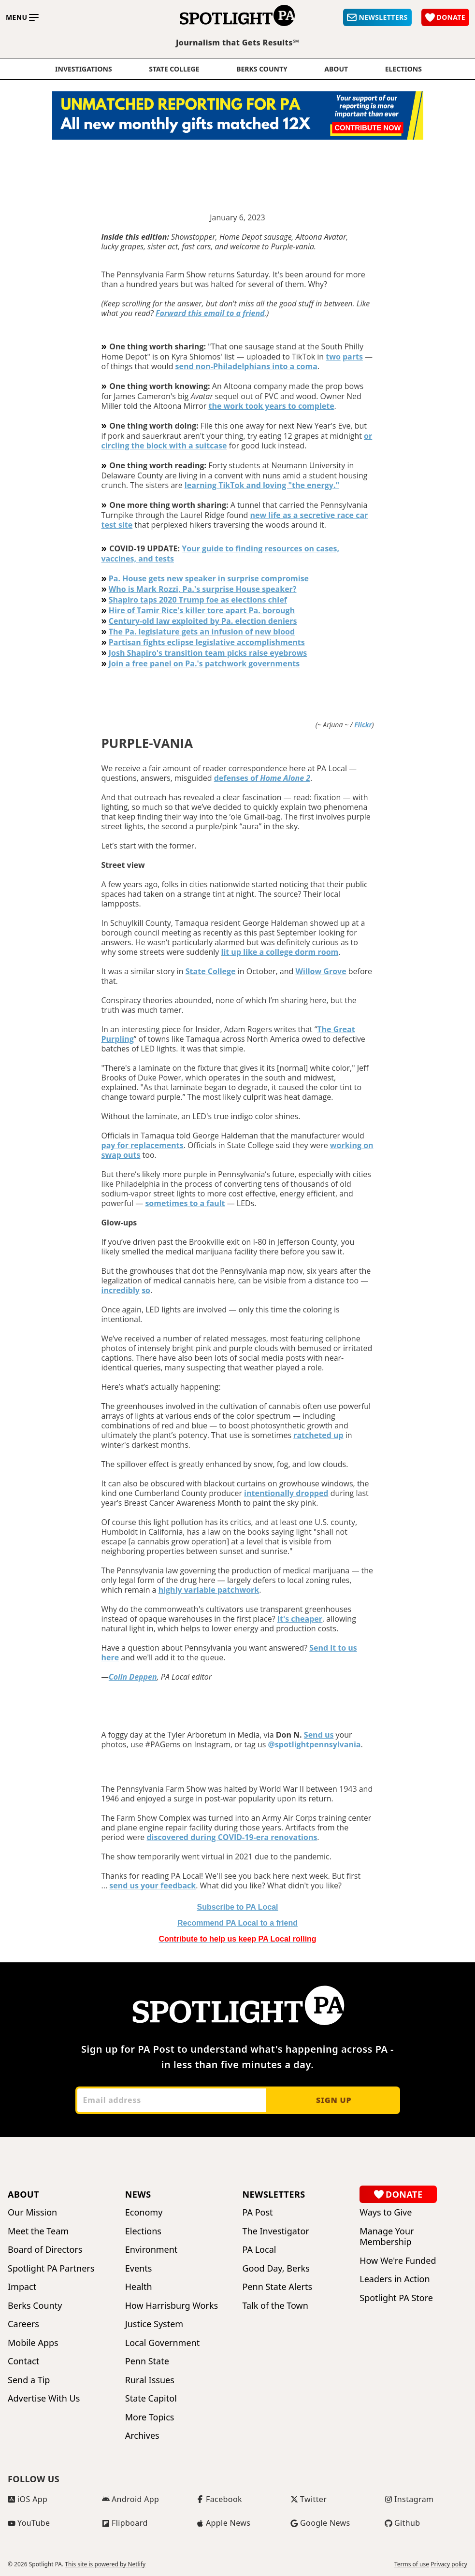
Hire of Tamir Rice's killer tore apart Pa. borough (202, 610)
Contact (23, 2361)
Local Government (162, 2342)
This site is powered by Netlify (105, 2564)
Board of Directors (45, 2249)
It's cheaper (299, 1618)
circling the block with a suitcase (164, 445)
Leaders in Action (395, 2279)
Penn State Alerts (278, 2286)
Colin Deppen (133, 1676)
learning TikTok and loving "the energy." (262, 485)
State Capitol (151, 2398)
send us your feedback (152, 1885)
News (138, 2194)
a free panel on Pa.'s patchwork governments (211, 663)
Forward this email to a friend (210, 313)
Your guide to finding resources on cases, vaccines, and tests (220, 553)
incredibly (120, 1290)
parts (353, 356)
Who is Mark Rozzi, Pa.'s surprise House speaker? (203, 589)
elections (403, 69)
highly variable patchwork (208, 1589)
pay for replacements (142, 1145)
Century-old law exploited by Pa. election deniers (203, 621)
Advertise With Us (44, 2398)
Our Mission (32, 2212)
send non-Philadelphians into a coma (246, 366)
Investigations (83, 69)
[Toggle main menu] (22, 17)
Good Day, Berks (276, 2268)
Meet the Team (38, 2231)
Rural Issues (149, 2380)
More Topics (149, 2417)
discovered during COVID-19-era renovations (231, 1837)
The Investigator (276, 2231)
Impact (22, 2286)
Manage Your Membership (387, 2236)
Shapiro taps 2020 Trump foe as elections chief (198, 599)
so (146, 1290)
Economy (144, 2212)
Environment (151, 2249)
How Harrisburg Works (171, 2305)
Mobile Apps (33, 2342)
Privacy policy (449, 2564)
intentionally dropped (286, 1493)
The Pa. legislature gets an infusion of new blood (202, 631)
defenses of (262, 778)
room (327, 952)
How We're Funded (398, 2260)
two (333, 356)
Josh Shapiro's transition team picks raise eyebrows (208, 653)
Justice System (154, 2324)
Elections (143, 2231)
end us (321, 1734)
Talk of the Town (275, 2305)
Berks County (262, 69)
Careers (23, 2324)
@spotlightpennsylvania (314, 1744)
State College (174, 69)
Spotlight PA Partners (51, 2268)
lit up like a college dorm (268, 952)
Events (138, 2268)
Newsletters (274, 2194)
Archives (142, 2435)
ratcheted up (318, 1435)
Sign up (333, 2100)
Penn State (147, 2361)
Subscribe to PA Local (237, 1907)
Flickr (363, 724)
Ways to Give (386, 2212)
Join (116, 663)
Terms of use (411, 2564)
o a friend (237, 1923)
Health (138, 2286)
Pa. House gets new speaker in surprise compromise (209, 578)
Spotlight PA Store (396, 2297)
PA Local (259, 2249)
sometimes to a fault (185, 1203)
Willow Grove (320, 971)
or (368, 436)
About (336, 69)
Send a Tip (29, 2380)
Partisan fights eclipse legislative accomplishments (207, 642)
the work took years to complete (271, 406)
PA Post (258, 2212)
